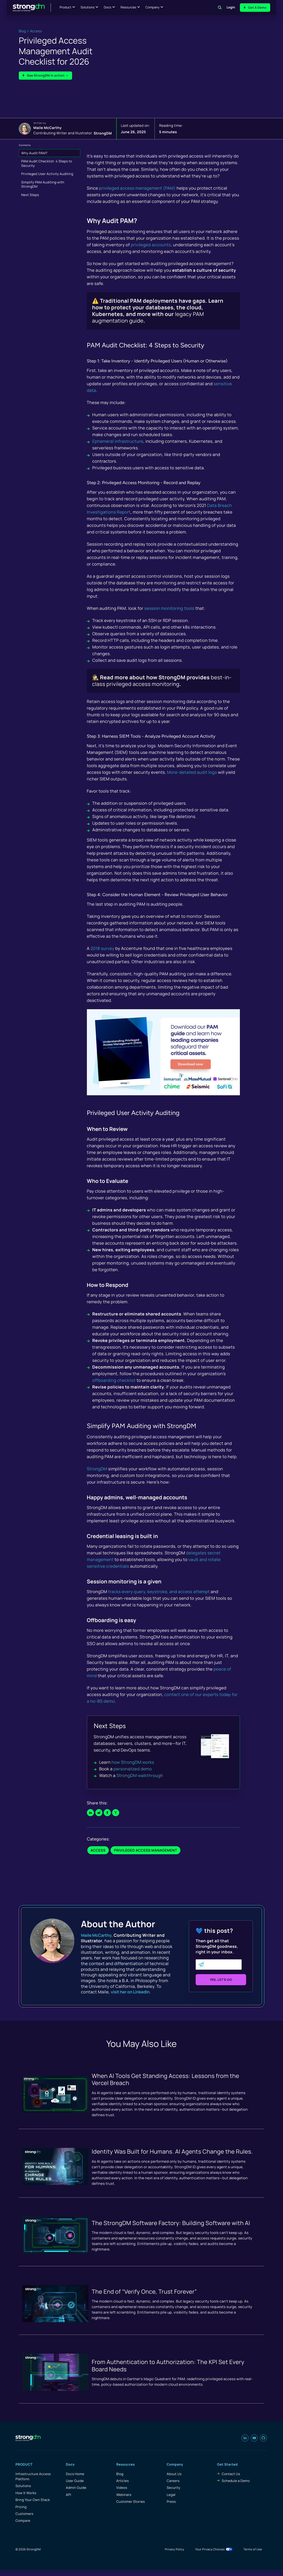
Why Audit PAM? (34, 153)
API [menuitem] (68, 2501)
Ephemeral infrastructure (117, 441)
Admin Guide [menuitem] (76, 2494)
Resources (128, 7)
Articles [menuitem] (122, 2487)
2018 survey (102, 948)
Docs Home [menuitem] (75, 2480)
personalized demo (132, 1769)
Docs (107, 7)
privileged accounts (151, 245)
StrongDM (103, 133)
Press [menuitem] (171, 2507)
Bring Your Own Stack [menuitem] (32, 2506)
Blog (22, 31)
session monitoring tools (169, 608)
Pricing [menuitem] (21, 2513)
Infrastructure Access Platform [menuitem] (33, 2482)
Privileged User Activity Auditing (47, 173)
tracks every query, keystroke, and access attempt (159, 1591)
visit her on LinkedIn (130, 1992)
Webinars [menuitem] (123, 2501)
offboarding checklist (114, 1380)
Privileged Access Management (145, 1850)
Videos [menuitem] (121, 2494)
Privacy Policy (174, 2555)
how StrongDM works (132, 1762)
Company (152, 7)
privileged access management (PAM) (137, 188)
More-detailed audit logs (191, 772)
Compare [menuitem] (22, 2527)
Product (65, 7)
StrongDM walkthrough (140, 1775)
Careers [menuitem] (173, 2487)
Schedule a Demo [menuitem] (236, 2487)
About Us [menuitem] (174, 2480)
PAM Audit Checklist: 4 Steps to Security (46, 163)
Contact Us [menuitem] (231, 2480)
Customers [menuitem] (24, 2520)
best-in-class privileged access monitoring (162, 681)
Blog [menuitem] (119, 2480)
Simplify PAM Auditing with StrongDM (42, 184)
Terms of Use (252, 2555)
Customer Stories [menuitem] (130, 2507)
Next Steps (30, 195)
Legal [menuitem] (171, 2501)
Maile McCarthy (47, 127)
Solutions (87, 7)
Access (36, 31)
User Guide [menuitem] (75, 2487)
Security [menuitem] (173, 2494)
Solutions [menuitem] (23, 2492)
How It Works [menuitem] (25, 2499)
